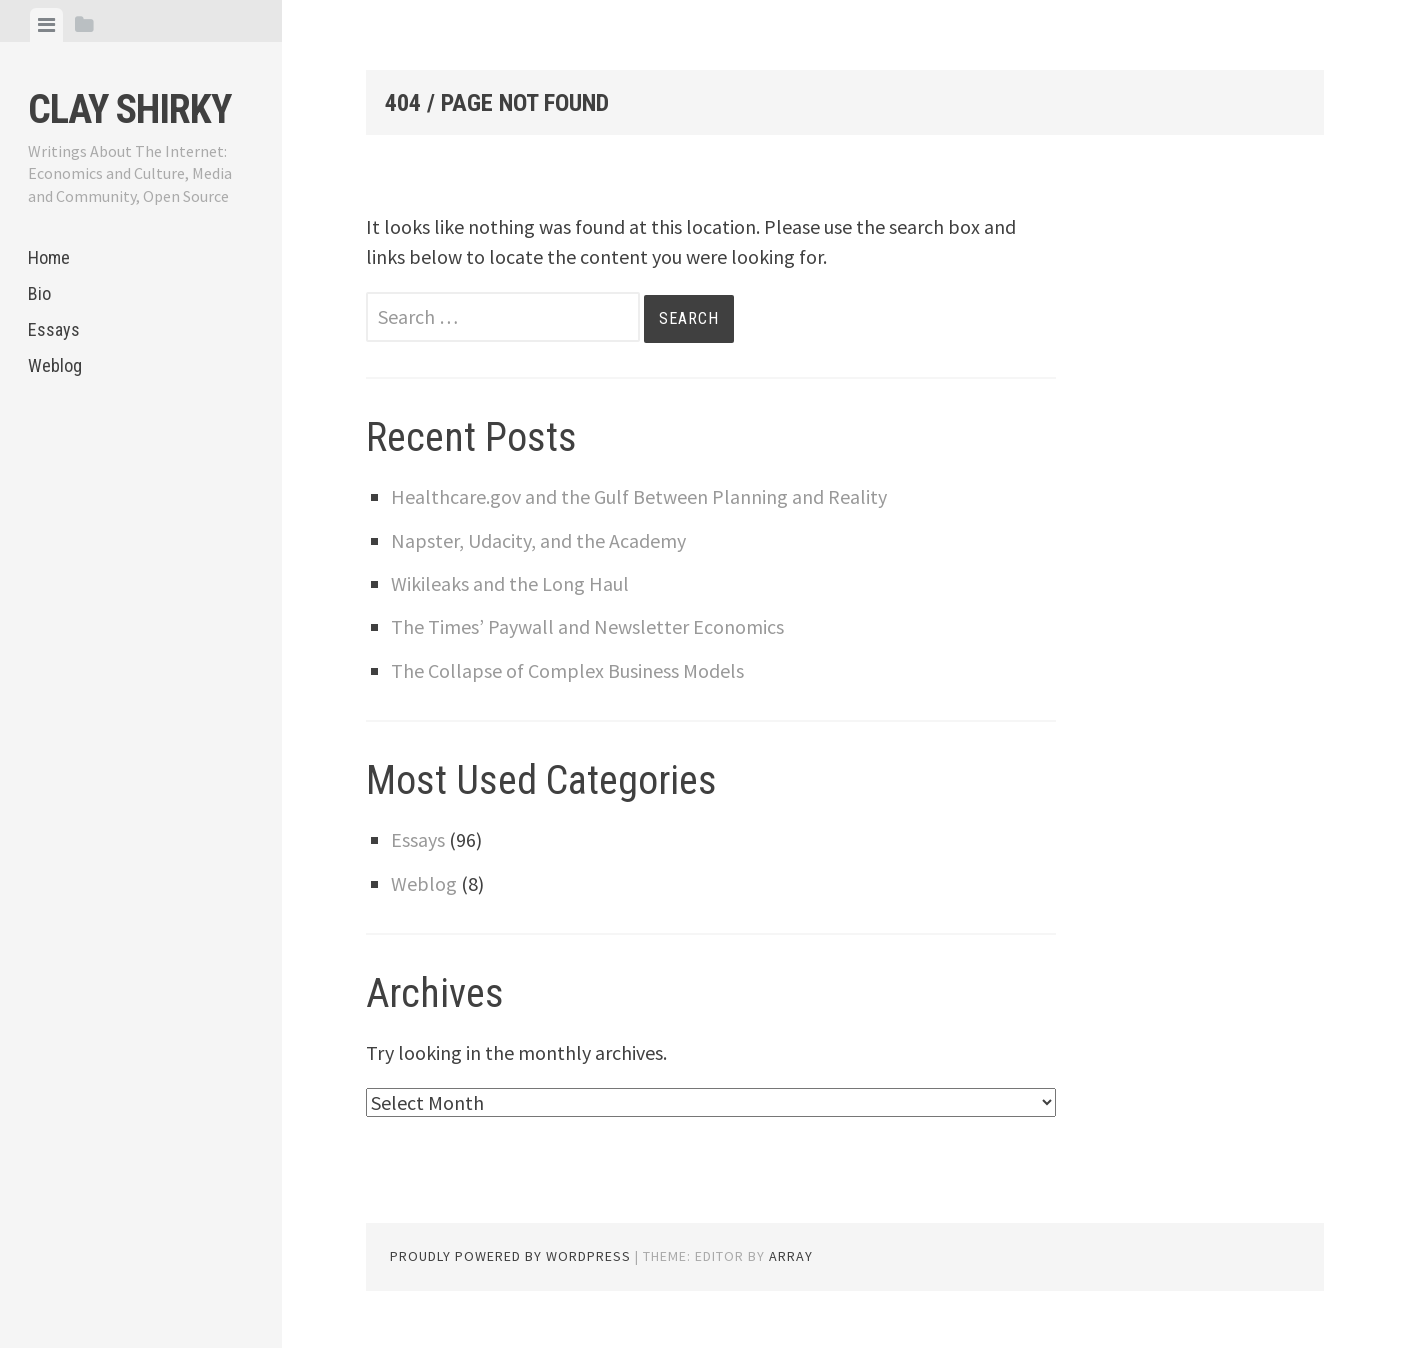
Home (49, 257)
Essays (54, 329)
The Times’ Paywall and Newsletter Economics (587, 626)
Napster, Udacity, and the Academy (538, 540)
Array (791, 1256)
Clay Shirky (129, 109)
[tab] (46, 25)
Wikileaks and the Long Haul (510, 583)
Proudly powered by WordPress (510, 1256)
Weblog (55, 365)
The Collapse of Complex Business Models (567, 670)
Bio (39, 293)
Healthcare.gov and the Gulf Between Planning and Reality (639, 496)
